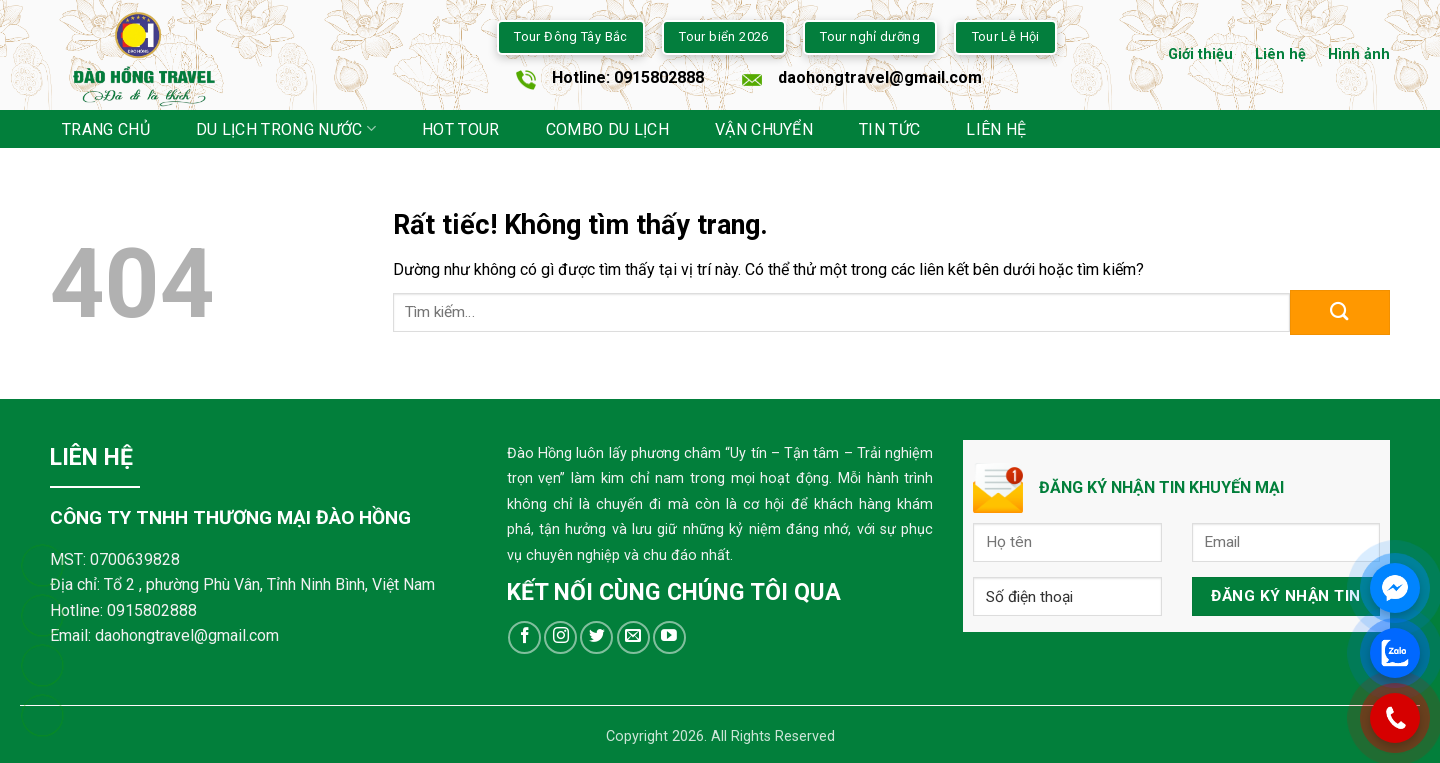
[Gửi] (1340, 312)
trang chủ (106, 129)
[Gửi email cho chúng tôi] (633, 637)
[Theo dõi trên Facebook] (524, 637)
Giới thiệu (1200, 54)
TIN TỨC (889, 129)
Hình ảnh (1359, 54)
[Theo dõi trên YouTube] (669, 637)
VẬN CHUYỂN (764, 129)
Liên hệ (1280, 54)
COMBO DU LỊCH (607, 129)
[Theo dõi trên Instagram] (560, 637)
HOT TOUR (461, 129)
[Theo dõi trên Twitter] (596, 637)
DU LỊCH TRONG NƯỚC (286, 128)
